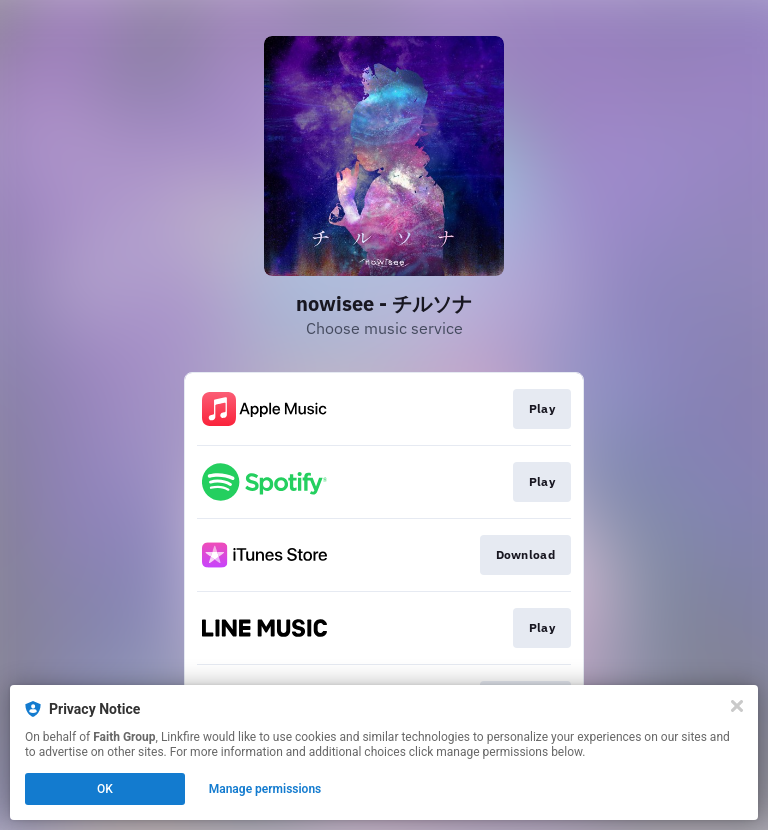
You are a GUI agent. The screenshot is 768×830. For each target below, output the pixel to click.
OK (105, 789)
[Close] (737, 706)
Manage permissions (265, 789)
